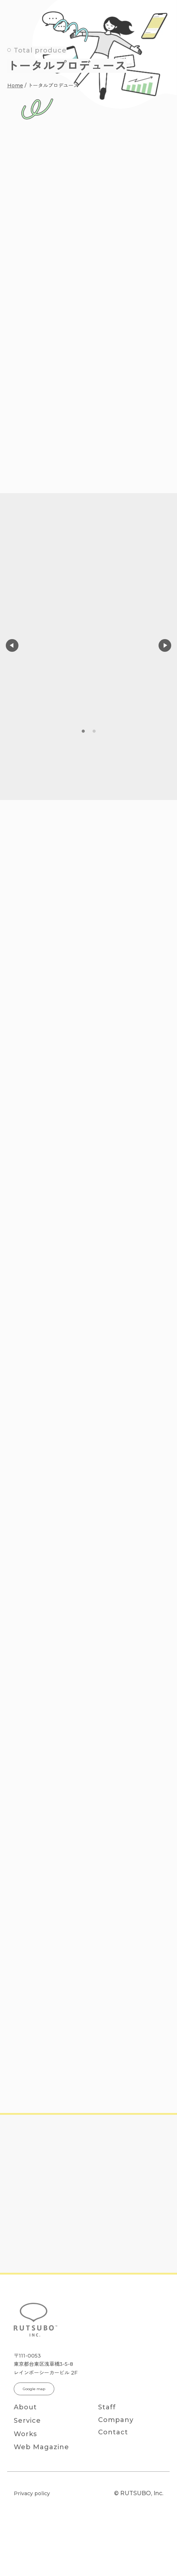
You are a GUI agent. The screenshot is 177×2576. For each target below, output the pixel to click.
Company (116, 2420)
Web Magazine (41, 2447)
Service (27, 2421)
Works (25, 2434)
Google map (34, 2389)
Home (15, 85)
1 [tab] (83, 731)
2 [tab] (94, 731)
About (25, 2407)
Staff (107, 2407)
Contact (113, 2432)
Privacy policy (32, 2493)
